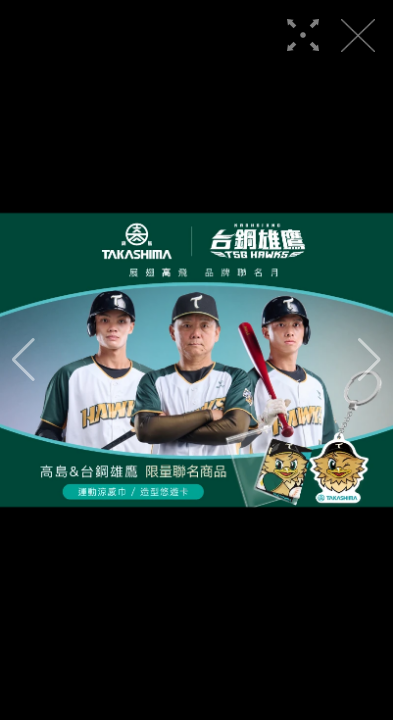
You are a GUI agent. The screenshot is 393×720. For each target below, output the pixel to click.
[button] (23, 360)
